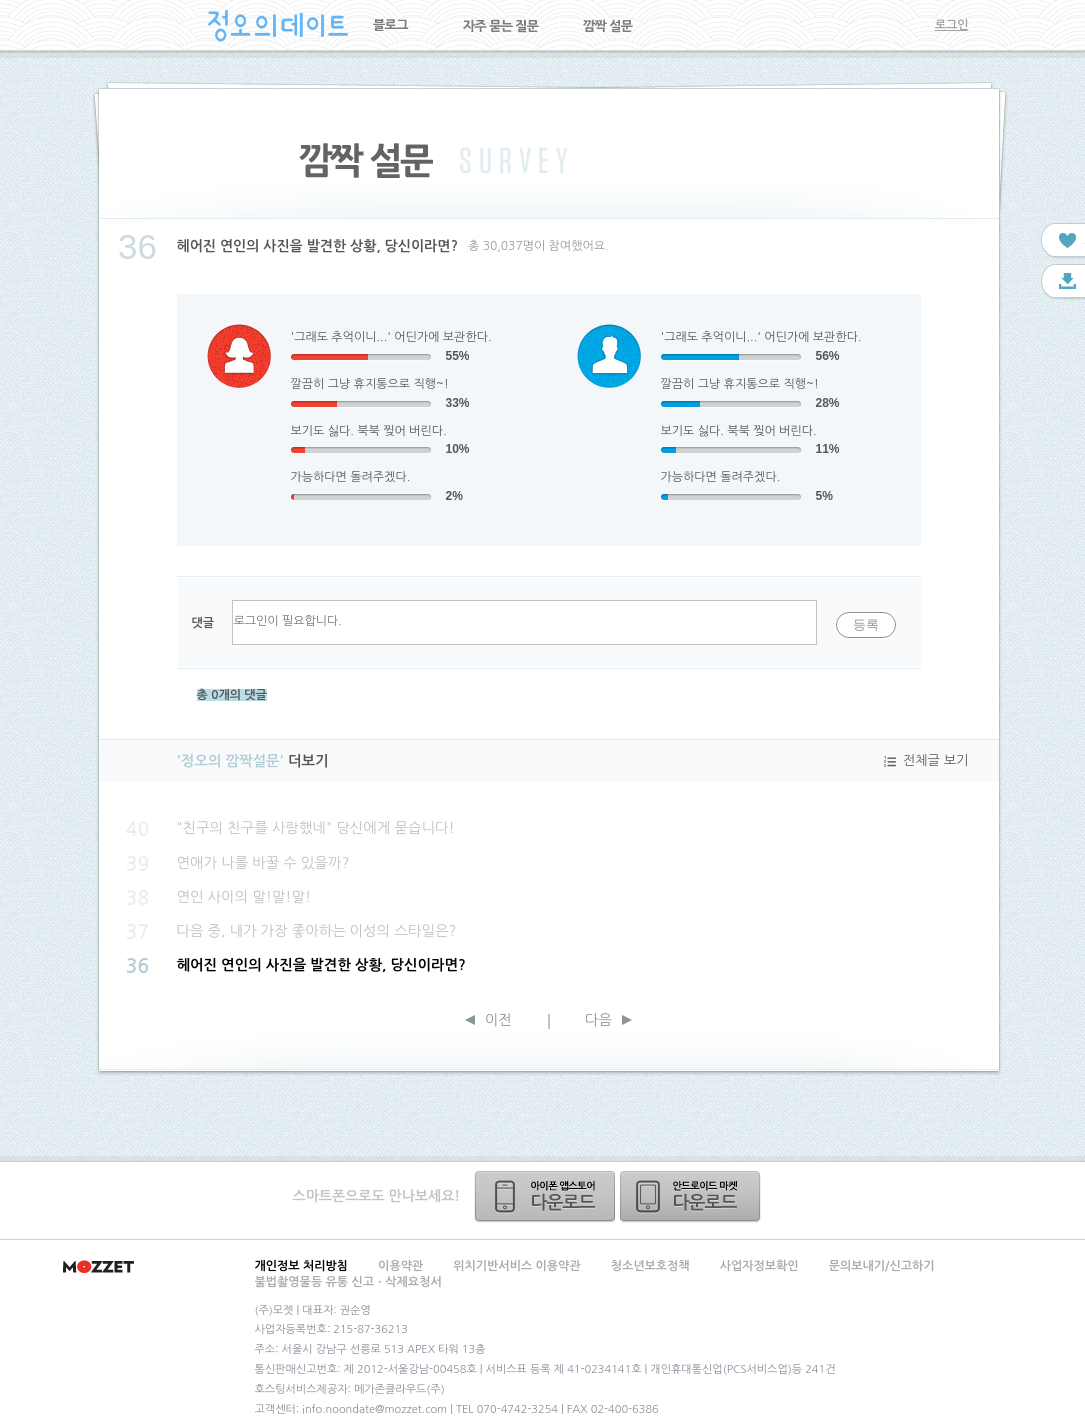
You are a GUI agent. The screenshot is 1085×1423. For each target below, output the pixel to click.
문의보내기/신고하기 (882, 1266)
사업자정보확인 (759, 1266)
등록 (866, 624)
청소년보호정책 (650, 1266)
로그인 (952, 25)
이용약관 (400, 1266)
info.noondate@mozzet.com (374, 1409)
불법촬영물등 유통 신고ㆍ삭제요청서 (348, 1282)
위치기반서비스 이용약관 (516, 1266)
